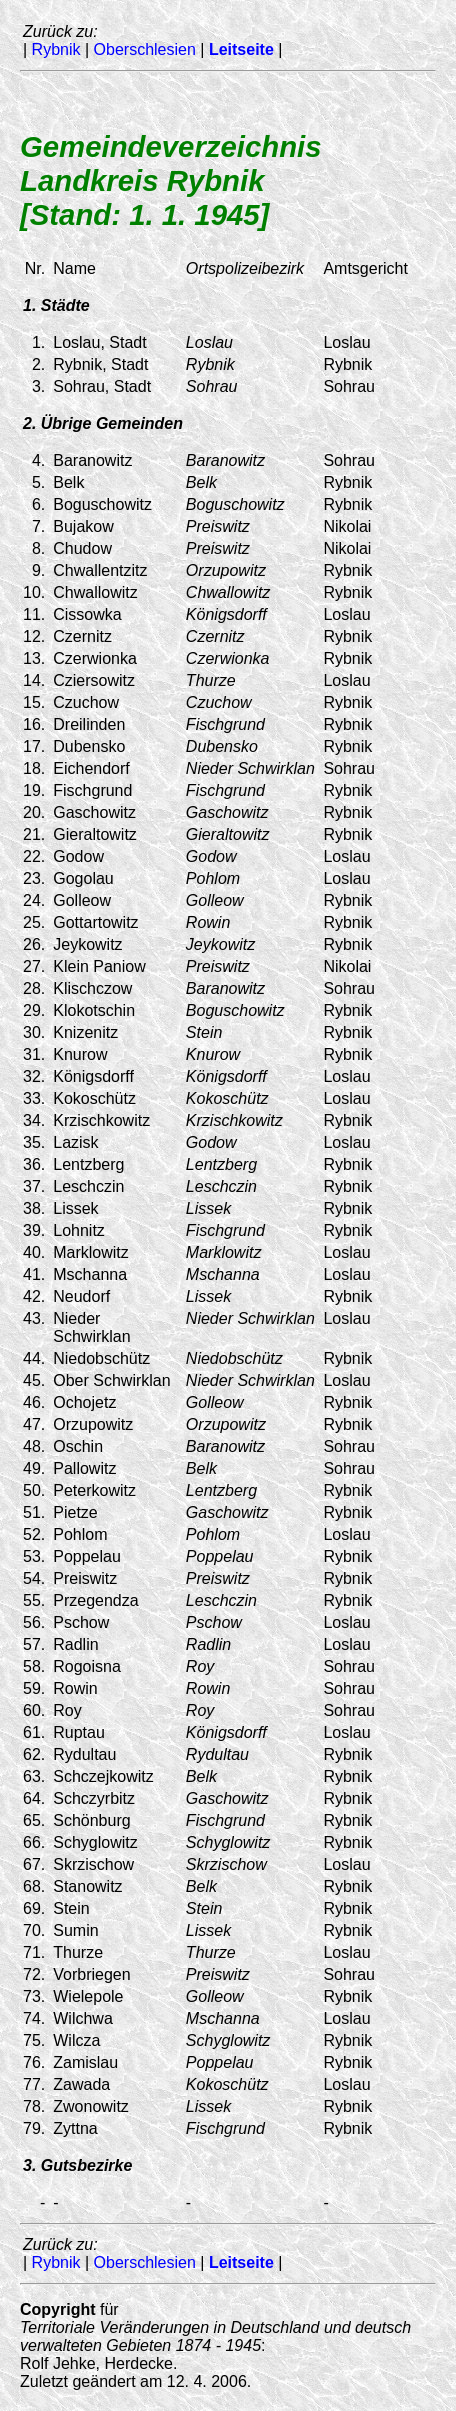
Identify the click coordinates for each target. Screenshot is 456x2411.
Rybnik (56, 49)
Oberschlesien (145, 49)
